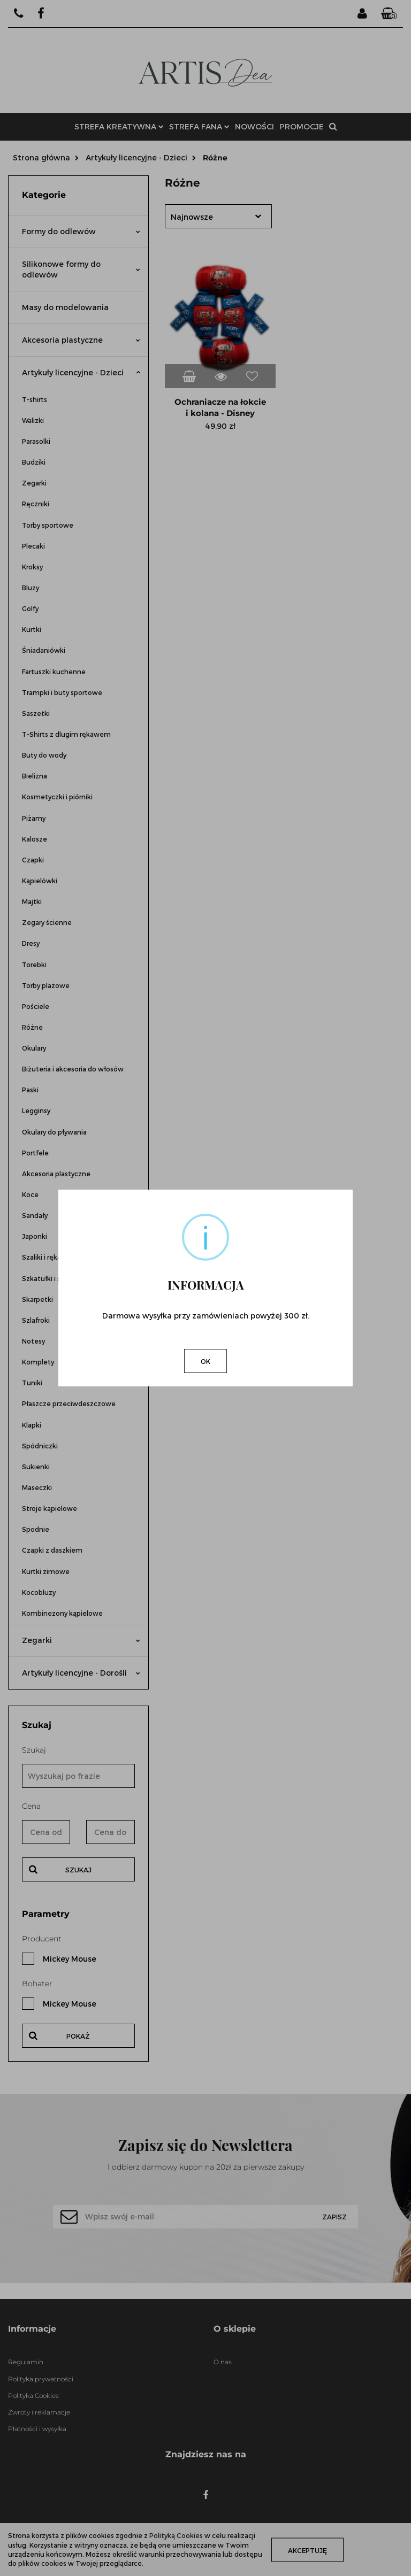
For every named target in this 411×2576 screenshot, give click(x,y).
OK (205, 1361)
